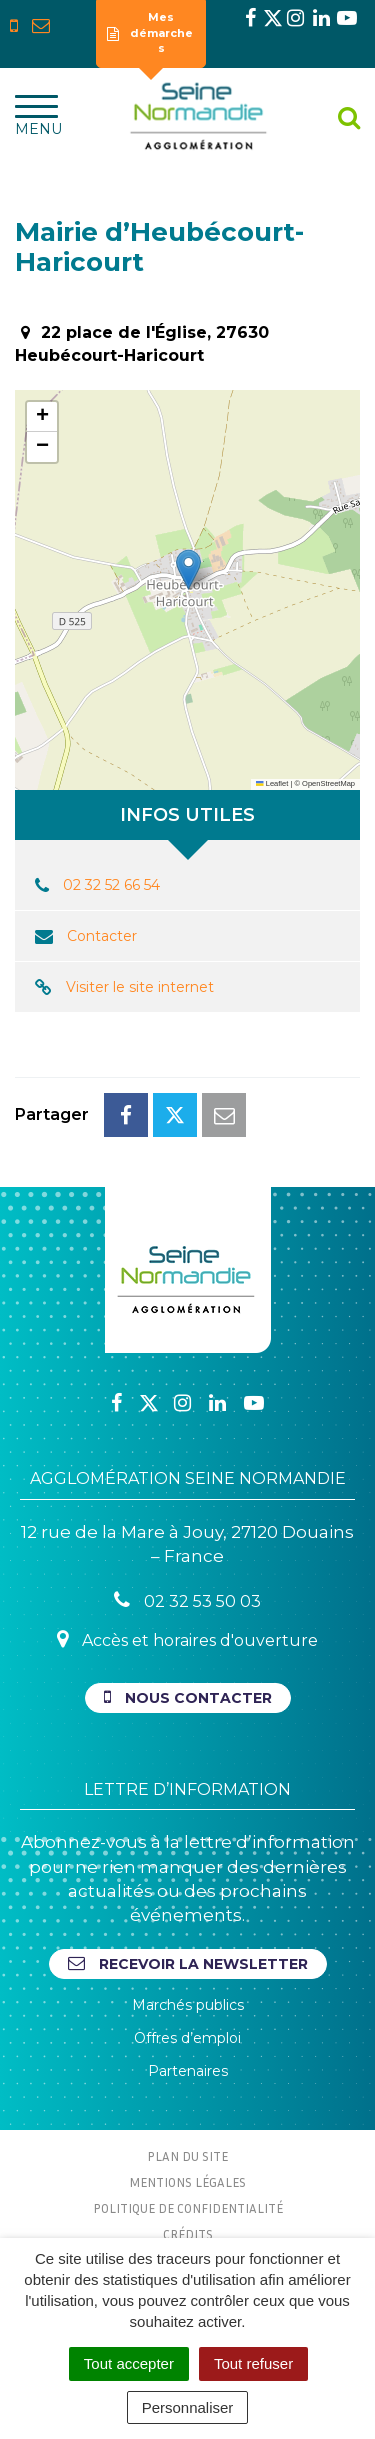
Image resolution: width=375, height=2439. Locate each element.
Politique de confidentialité (188, 2208)
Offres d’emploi (187, 2038)
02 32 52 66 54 (111, 885)
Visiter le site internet (140, 987)
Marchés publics (188, 2005)
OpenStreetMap (328, 783)
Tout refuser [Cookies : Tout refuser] (253, 2363)
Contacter (102, 936)
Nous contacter (188, 1697)
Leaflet (272, 783)
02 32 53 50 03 (187, 1600)
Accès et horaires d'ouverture (187, 1639)
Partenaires (188, 2071)
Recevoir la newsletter (188, 1963)
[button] (188, 569)
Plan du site (187, 2156)
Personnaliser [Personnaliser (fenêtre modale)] (188, 2407)
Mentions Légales (187, 2182)
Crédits (188, 2234)
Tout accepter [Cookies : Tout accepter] (129, 2363)
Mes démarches (150, 32)
